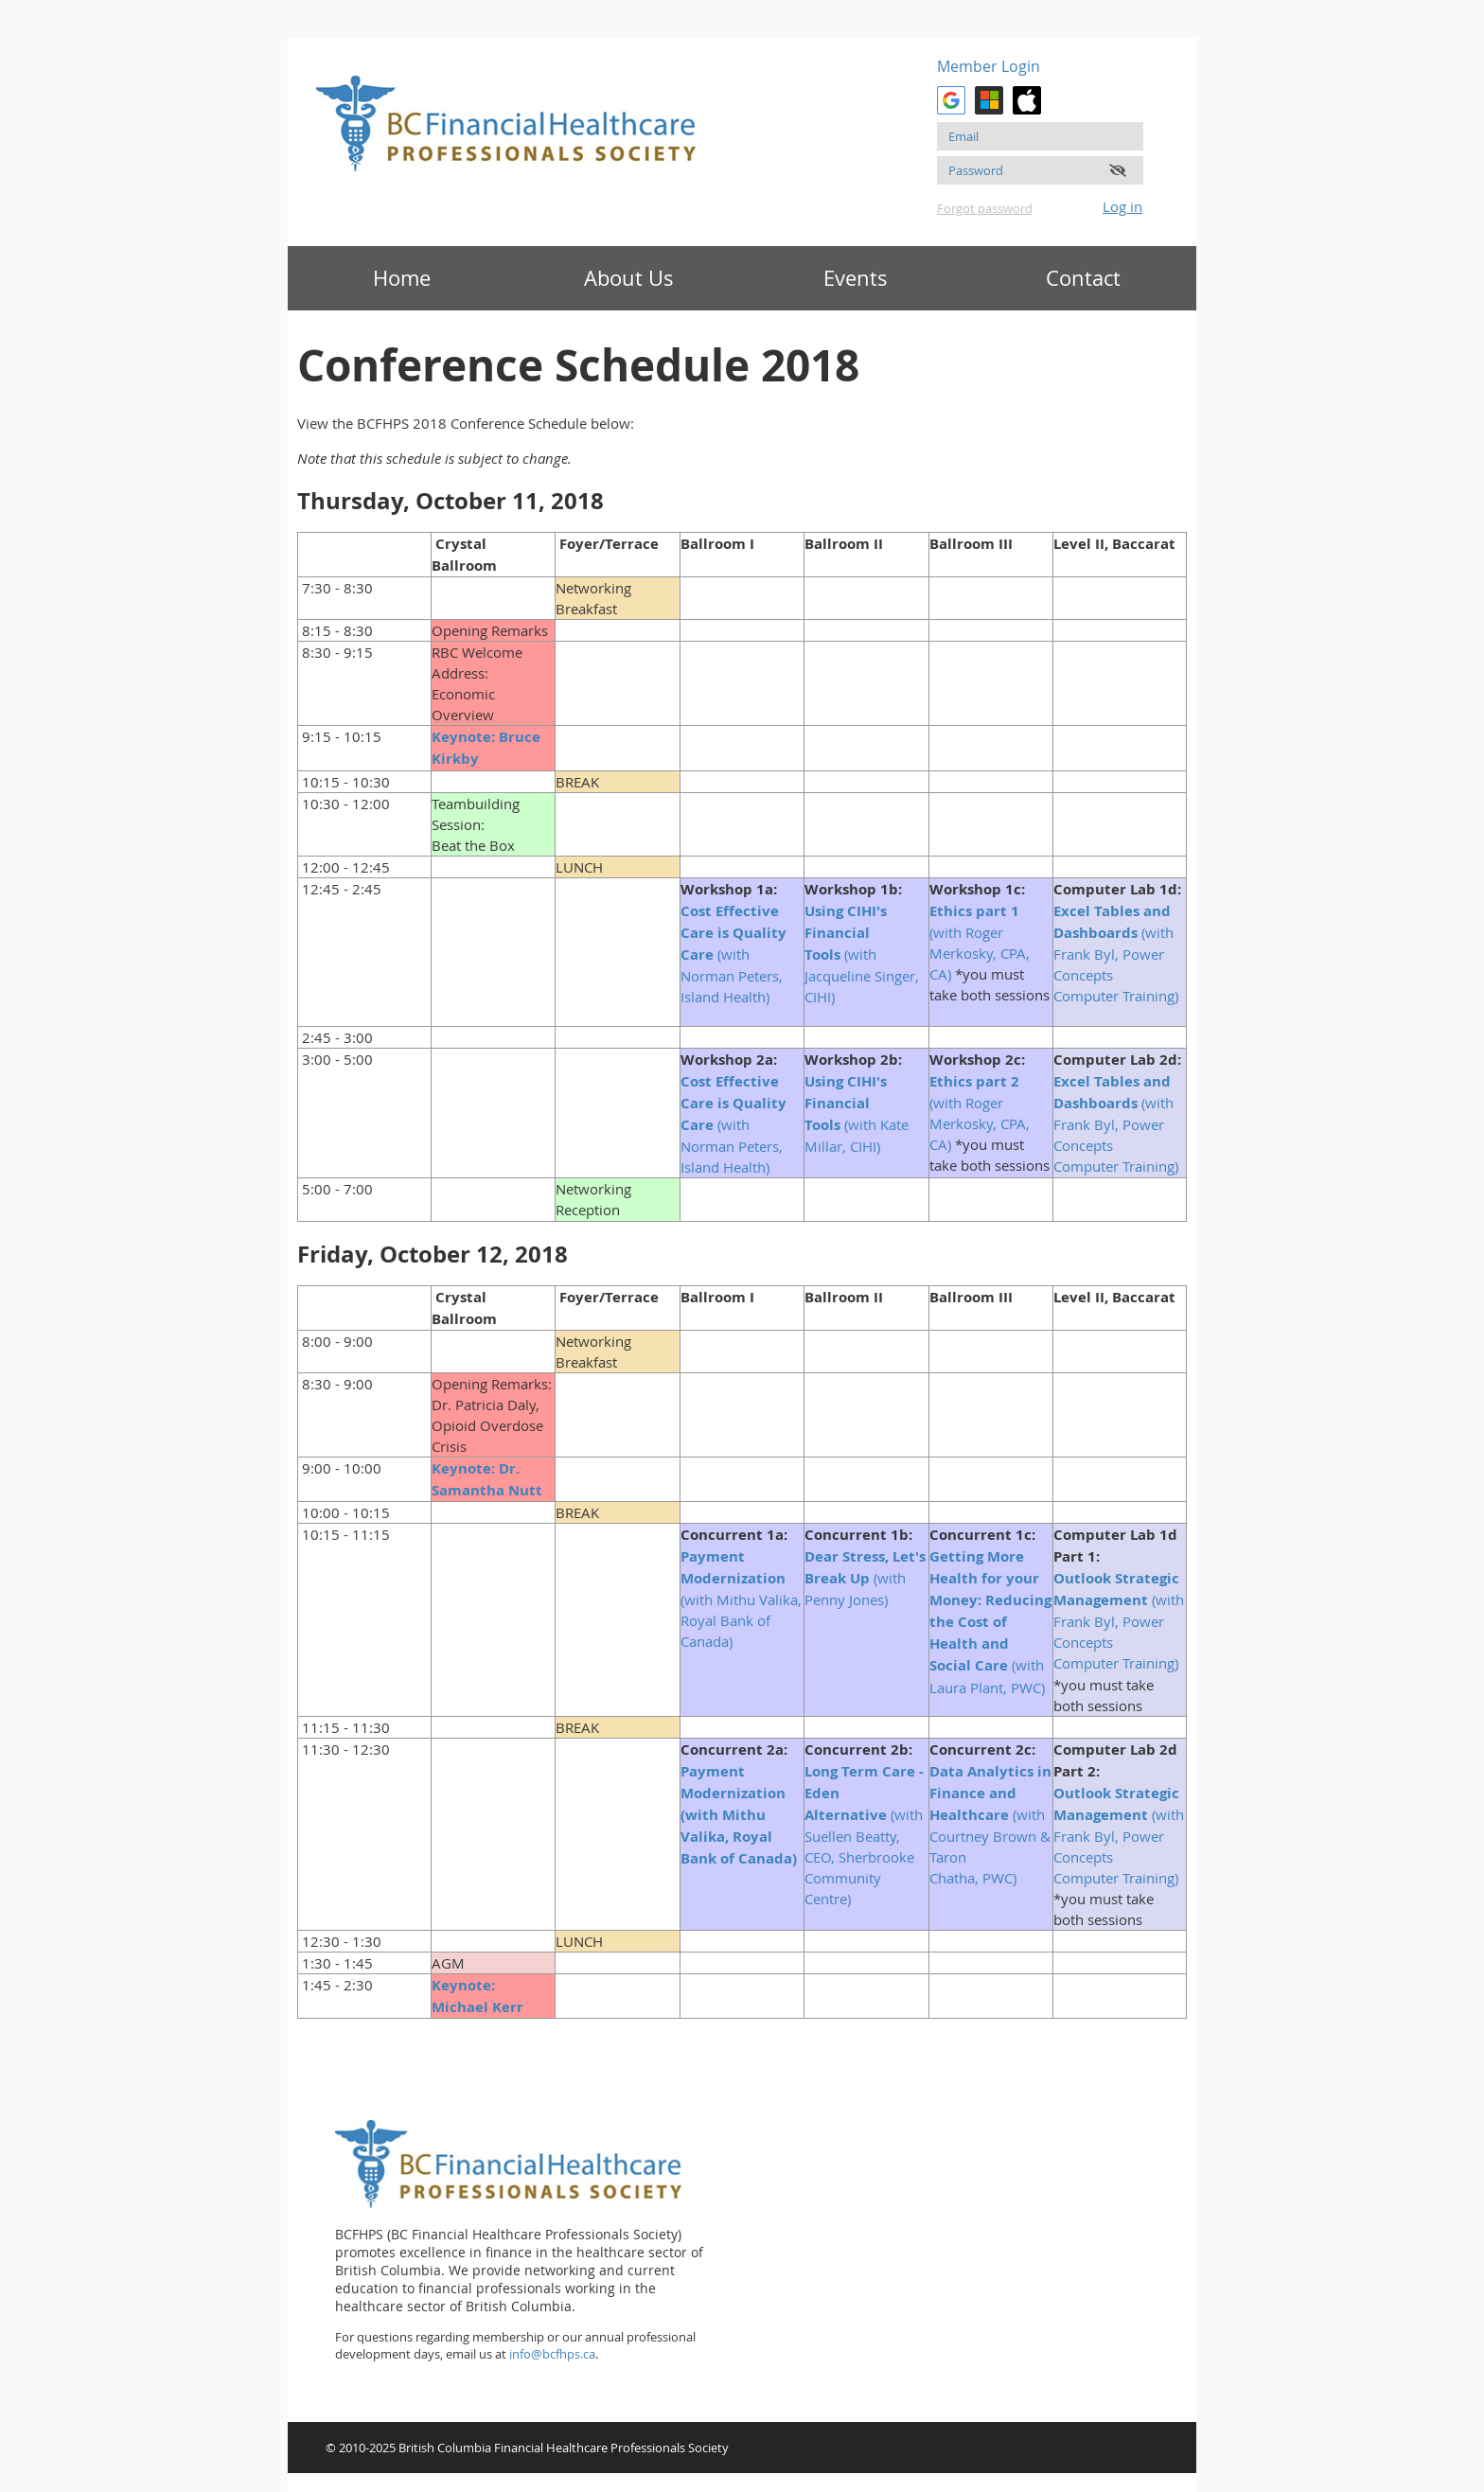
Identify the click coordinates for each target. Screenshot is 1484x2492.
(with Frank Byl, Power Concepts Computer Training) (1117, 953)
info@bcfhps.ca (552, 2353)
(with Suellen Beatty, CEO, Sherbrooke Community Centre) (864, 1834)
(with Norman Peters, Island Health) (733, 953)
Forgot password (985, 208)
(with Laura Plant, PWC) (990, 1621)
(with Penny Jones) (865, 1577)
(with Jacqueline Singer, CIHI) (861, 953)
